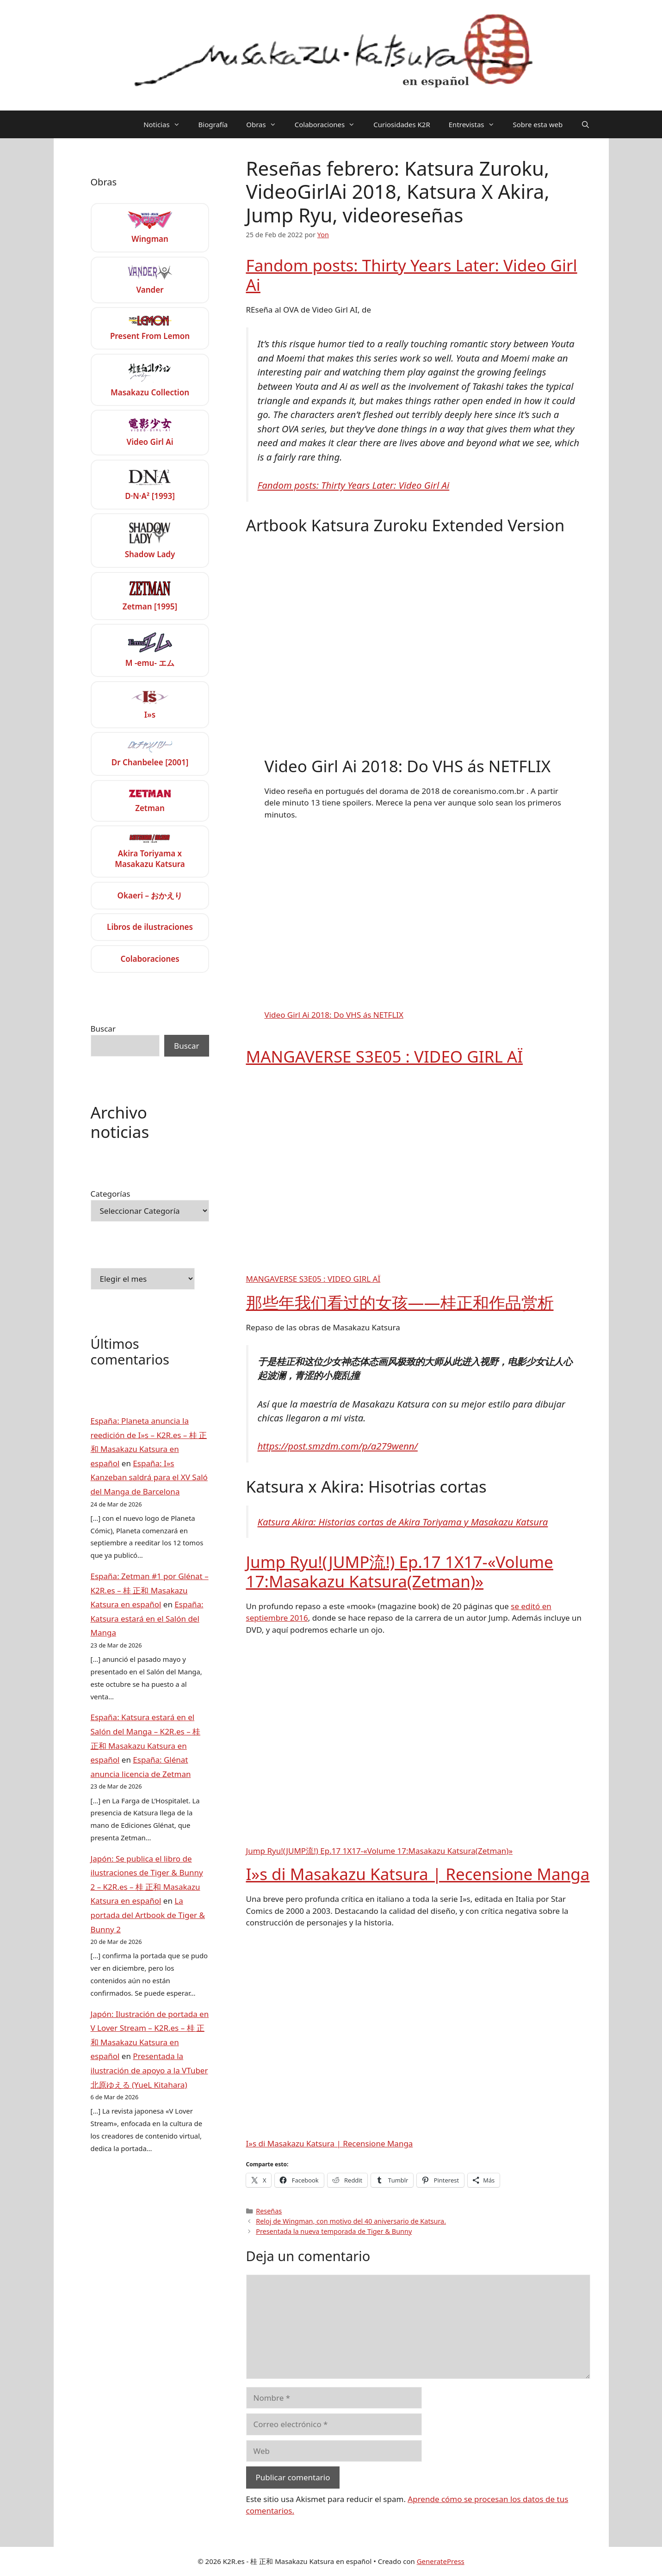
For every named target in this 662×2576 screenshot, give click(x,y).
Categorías (110, 1193)
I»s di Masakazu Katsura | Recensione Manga (418, 1874)
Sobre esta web (538, 124)
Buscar (103, 1028)
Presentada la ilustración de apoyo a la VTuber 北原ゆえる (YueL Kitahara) (149, 2070)
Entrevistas (476, 124)
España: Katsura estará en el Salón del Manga (147, 1618)
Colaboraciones (330, 124)
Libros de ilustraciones (150, 927)
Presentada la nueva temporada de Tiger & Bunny (334, 2231)
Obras (265, 124)
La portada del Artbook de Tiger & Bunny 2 (148, 1914)
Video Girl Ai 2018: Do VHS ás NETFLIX (334, 1014)
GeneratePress (440, 2561)
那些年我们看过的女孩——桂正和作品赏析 (400, 1302)
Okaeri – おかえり (149, 895)
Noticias (166, 124)
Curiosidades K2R (401, 124)
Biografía (213, 124)
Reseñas (269, 2211)
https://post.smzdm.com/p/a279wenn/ (338, 1445)
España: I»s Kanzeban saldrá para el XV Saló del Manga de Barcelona (149, 1477)
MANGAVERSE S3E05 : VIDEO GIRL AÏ (384, 1056)
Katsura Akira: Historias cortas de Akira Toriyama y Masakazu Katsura (403, 1521)
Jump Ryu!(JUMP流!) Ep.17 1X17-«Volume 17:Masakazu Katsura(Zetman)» (399, 1571)
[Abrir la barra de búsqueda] (585, 124)
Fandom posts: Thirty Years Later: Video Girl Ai (411, 274)
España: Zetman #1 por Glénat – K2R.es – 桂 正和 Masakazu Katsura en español (150, 1590)
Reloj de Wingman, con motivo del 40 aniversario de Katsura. (351, 2221)
